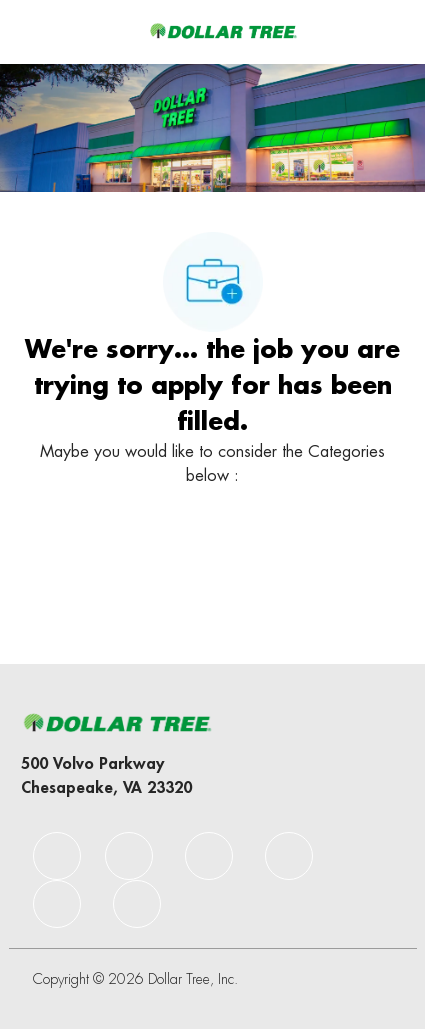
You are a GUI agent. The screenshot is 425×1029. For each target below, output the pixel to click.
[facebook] (57, 856)
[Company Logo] (223, 31)
